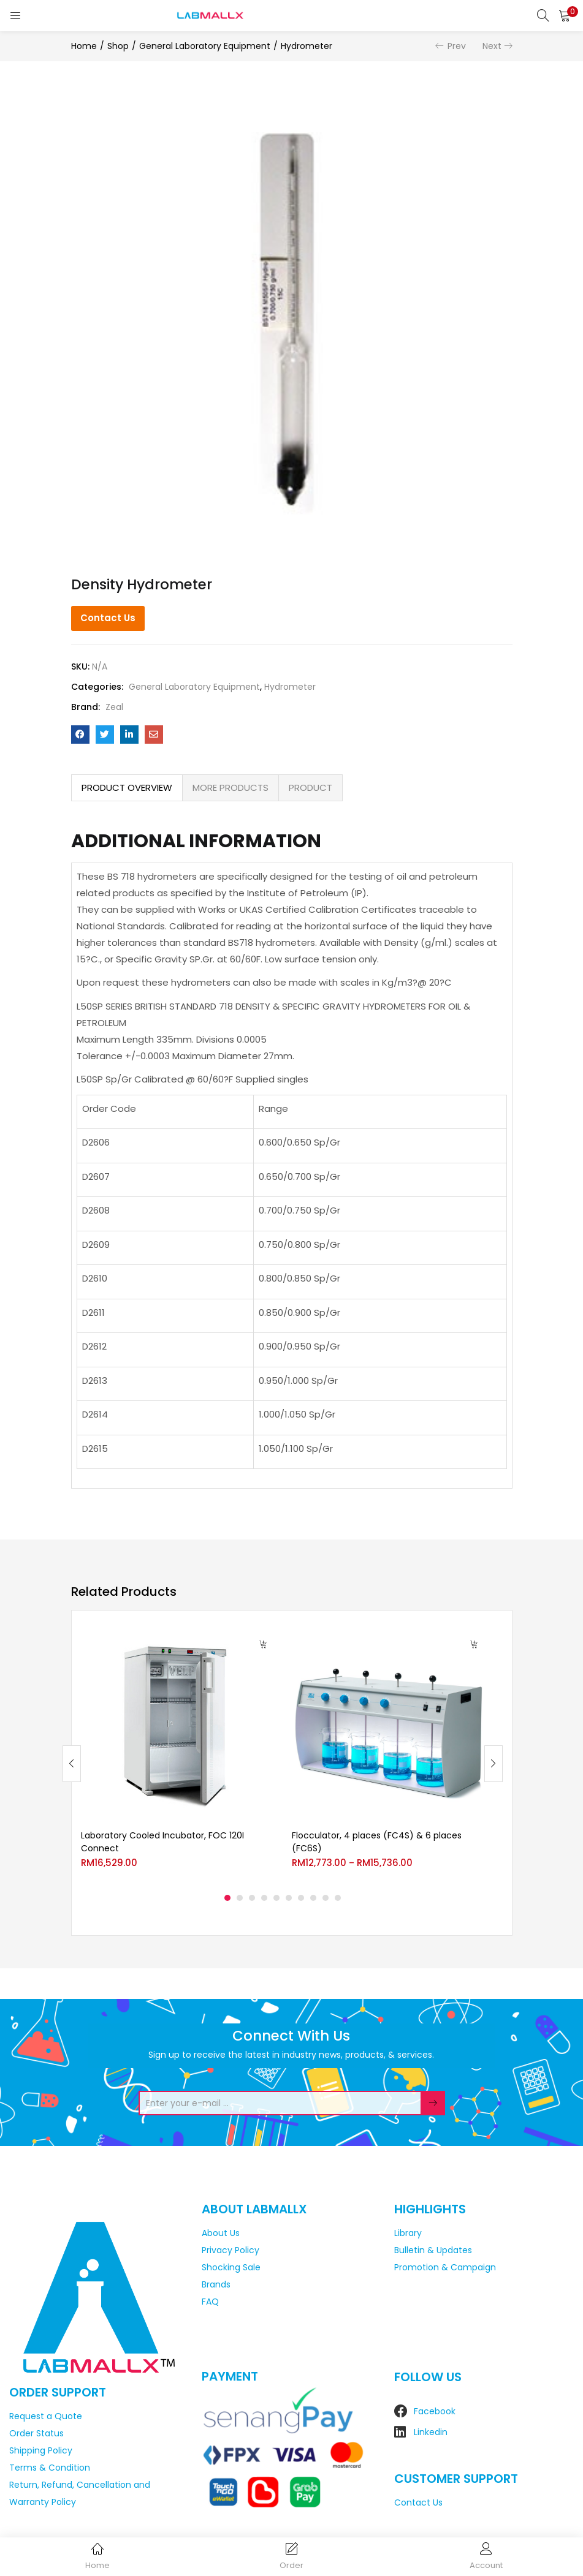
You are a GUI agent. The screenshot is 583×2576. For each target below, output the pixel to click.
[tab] (127, 787)
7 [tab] (301, 1898)
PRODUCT (310, 787)
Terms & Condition (49, 2467)
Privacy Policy (230, 2250)
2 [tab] (240, 1898)
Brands (216, 2284)
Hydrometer (306, 46)
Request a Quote (45, 2416)
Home (84, 46)
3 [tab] (252, 1898)
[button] (564, 15)
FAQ (210, 2301)
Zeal (114, 707)
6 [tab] (289, 1898)
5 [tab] (276, 1898)
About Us (221, 2233)
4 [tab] (264, 1898)
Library (408, 2233)
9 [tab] (325, 1898)
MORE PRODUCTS (230, 787)
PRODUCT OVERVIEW (127, 787)
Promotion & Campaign (445, 2267)
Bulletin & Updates (433, 2250)
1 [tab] (227, 1898)
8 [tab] (313, 1898)
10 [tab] (338, 1898)
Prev (457, 46)
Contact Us (107, 617)
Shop (118, 46)
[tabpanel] (177, 1754)
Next (491, 46)
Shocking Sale (231, 2267)
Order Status (36, 2433)
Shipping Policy (40, 2450)
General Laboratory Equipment (204, 46)
